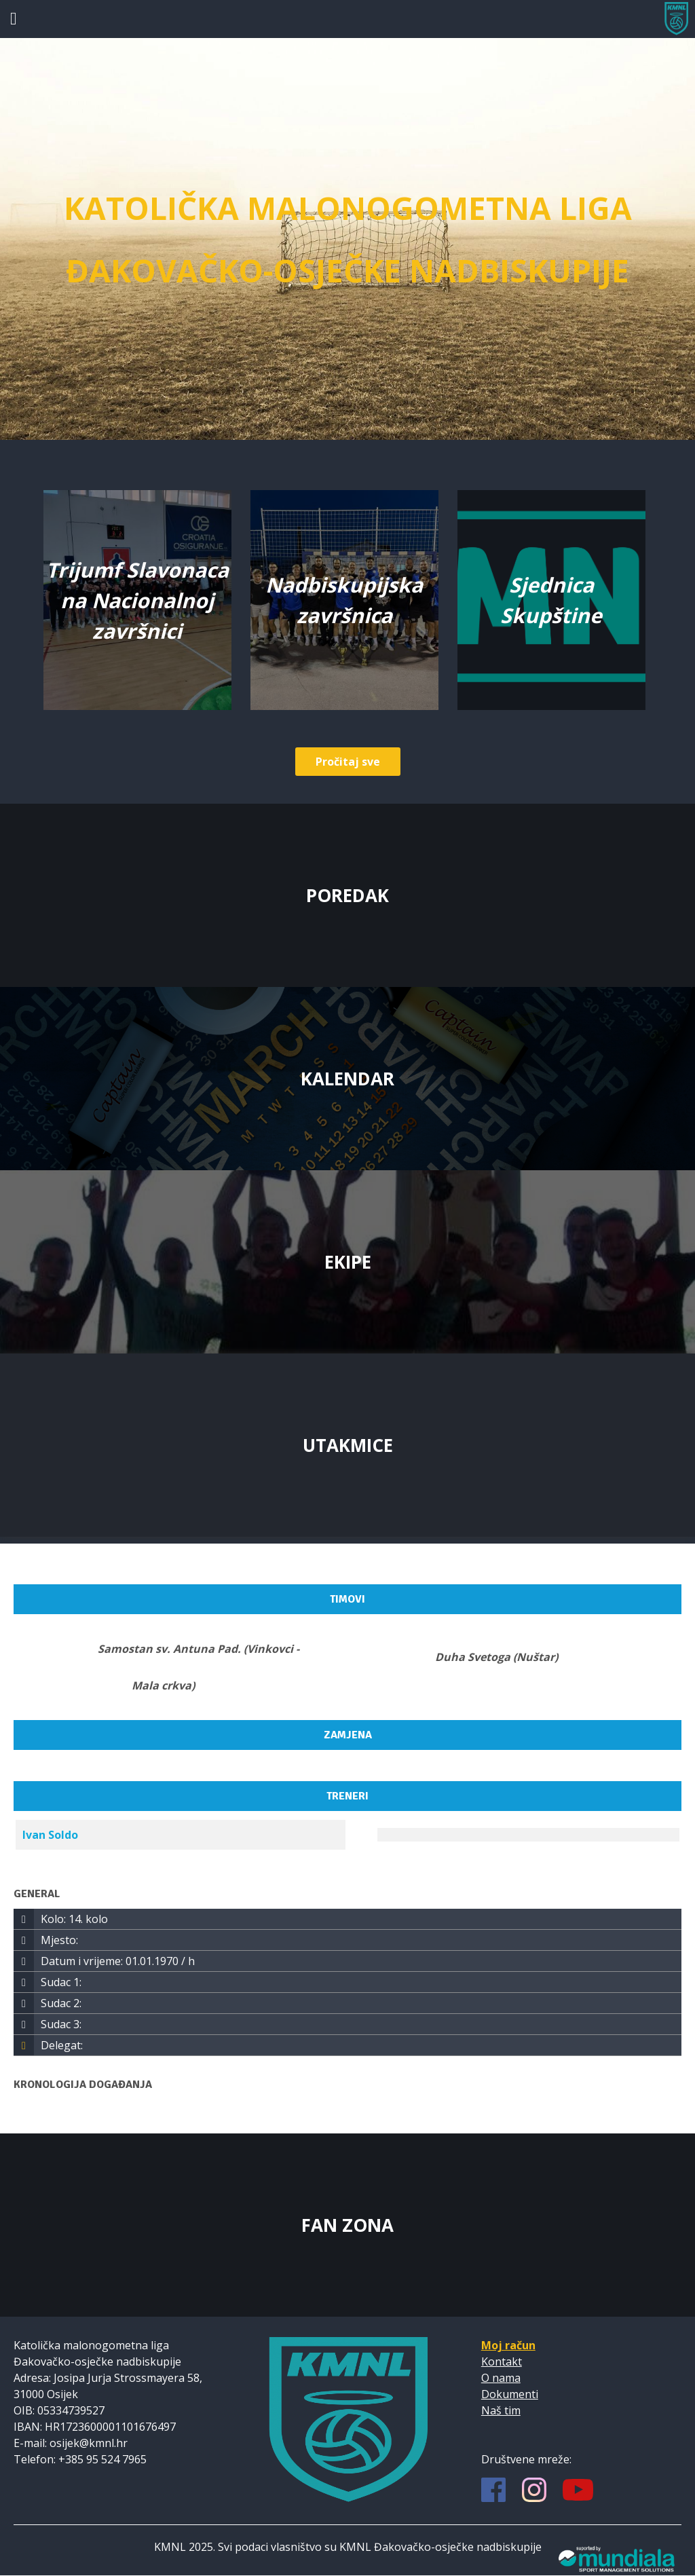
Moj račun (508, 2345)
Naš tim (501, 2410)
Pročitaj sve (348, 761)
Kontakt (501, 2361)
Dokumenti (509, 2394)
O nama (501, 2377)
